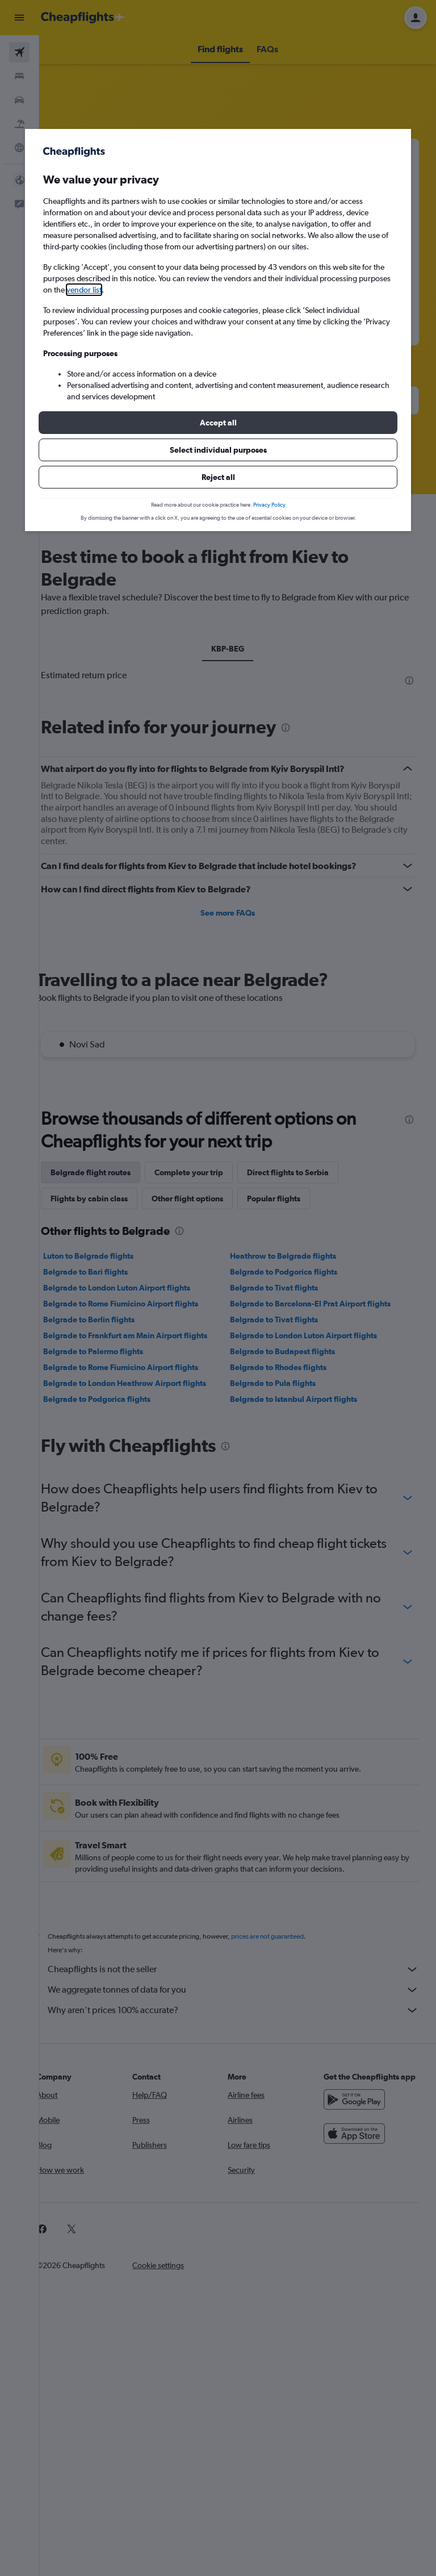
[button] (218, 422)
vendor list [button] (84, 289)
